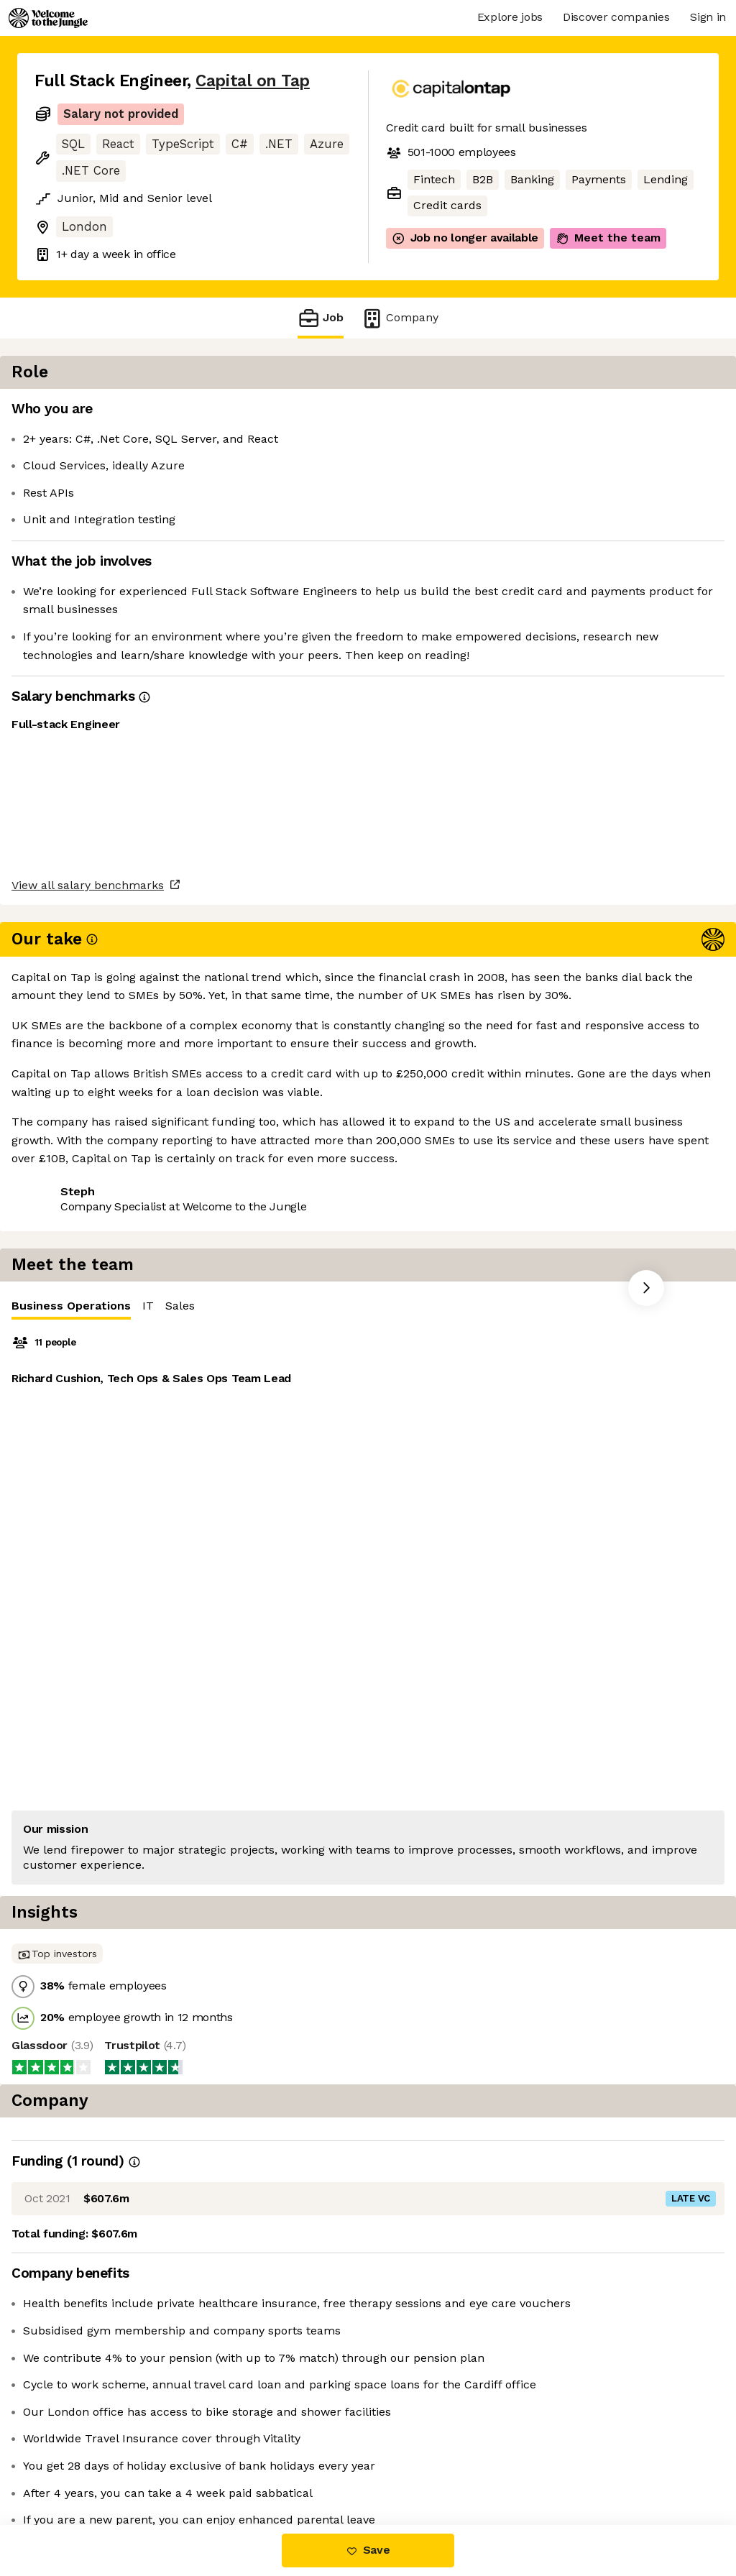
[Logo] (48, 18)
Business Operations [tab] (456, 416)
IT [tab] (533, 413)
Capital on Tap (253, 81)
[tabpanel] (560, 613)
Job (321, 318)
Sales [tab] (565, 413)
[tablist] (560, 413)
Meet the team (608, 238)
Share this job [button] (74, 995)
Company (399, 318)
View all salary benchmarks (105, 940)
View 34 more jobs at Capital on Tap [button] (235, 995)
